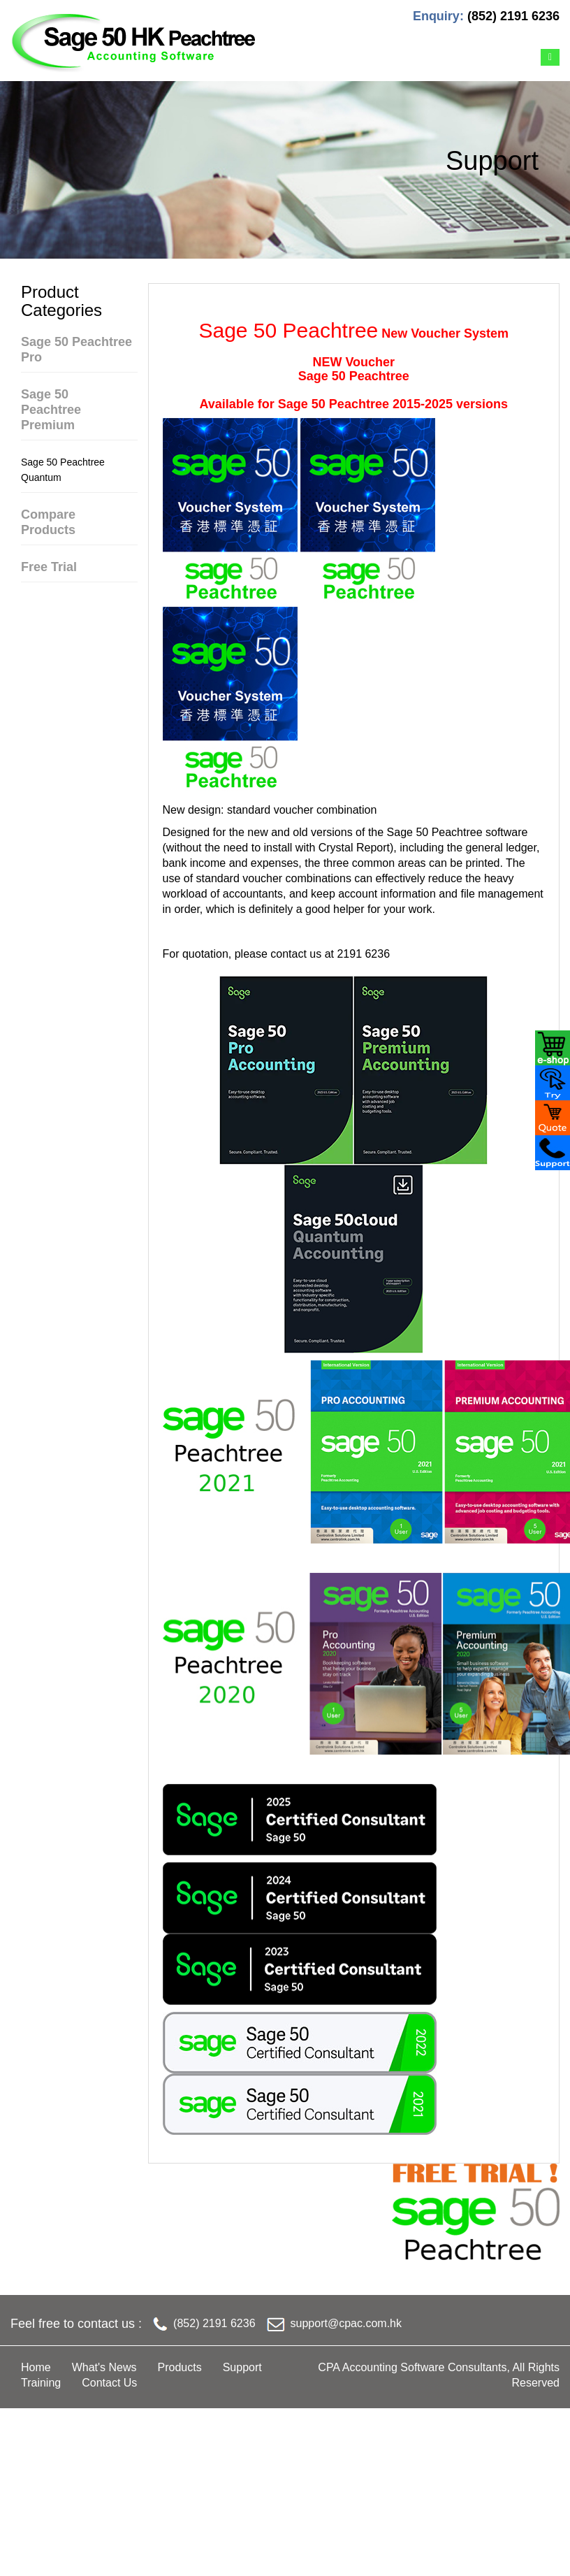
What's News (104, 2367)
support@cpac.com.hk (346, 2323)
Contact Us (109, 2383)
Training (41, 2383)
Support (242, 2367)
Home (36, 2367)
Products (180, 2367)
